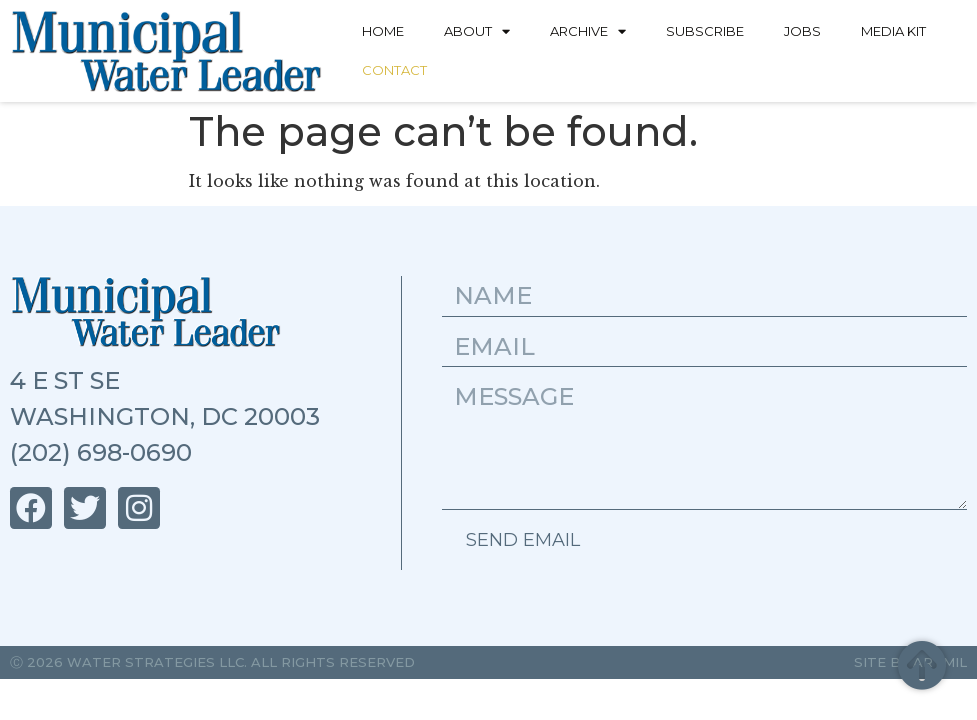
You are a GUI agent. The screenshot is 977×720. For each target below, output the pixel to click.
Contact (394, 70)
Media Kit (893, 31)
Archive (588, 31)
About (477, 31)
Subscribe (705, 31)
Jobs (802, 31)
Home (383, 31)
